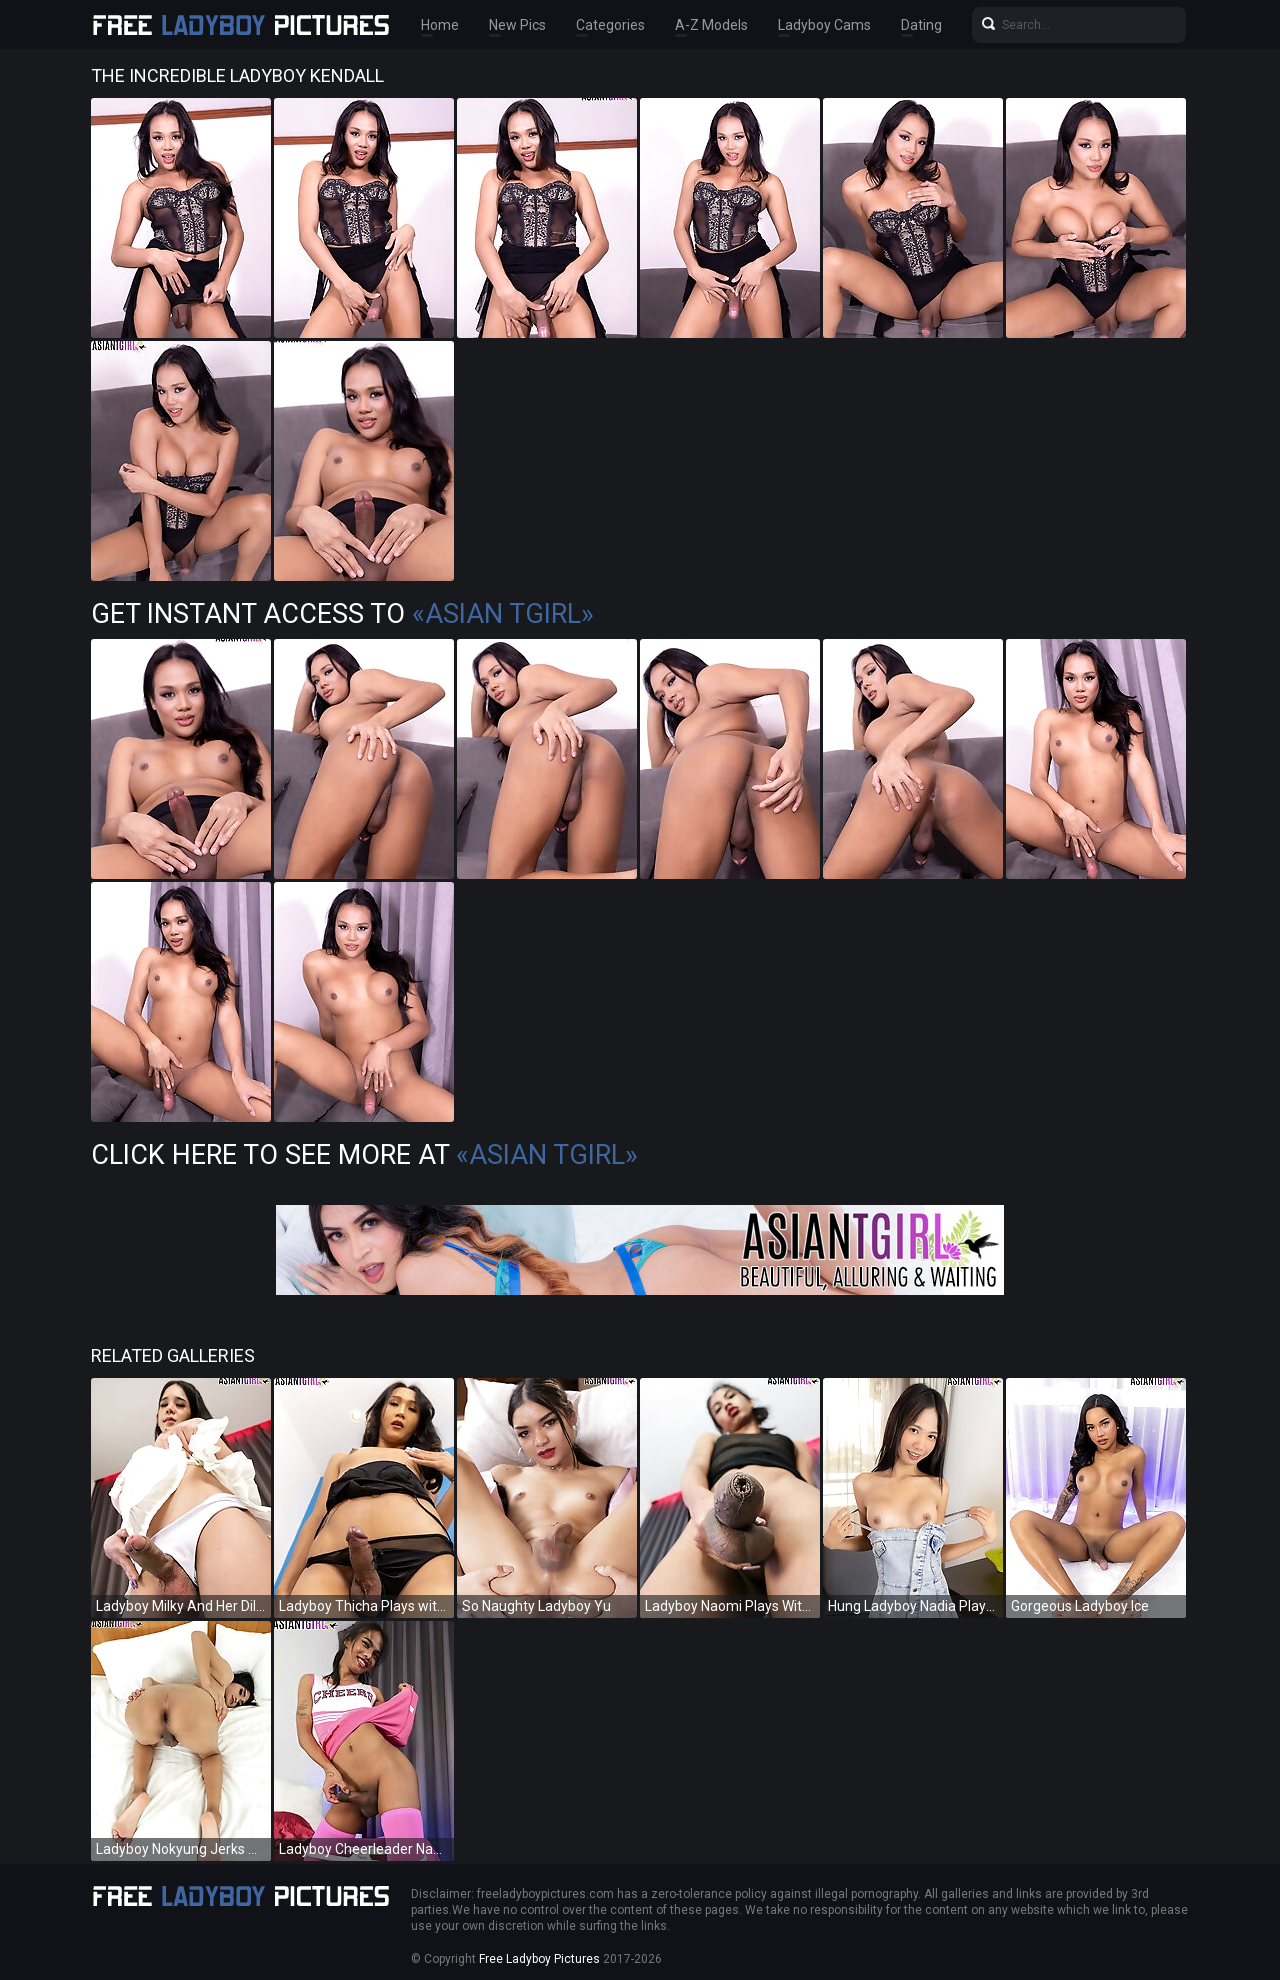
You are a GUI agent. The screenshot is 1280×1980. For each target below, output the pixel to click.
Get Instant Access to (342, 614)
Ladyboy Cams (824, 25)
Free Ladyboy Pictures (539, 1959)
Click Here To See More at (364, 1155)
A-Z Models (711, 25)
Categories (610, 25)
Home (440, 25)
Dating (921, 25)
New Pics (517, 25)
